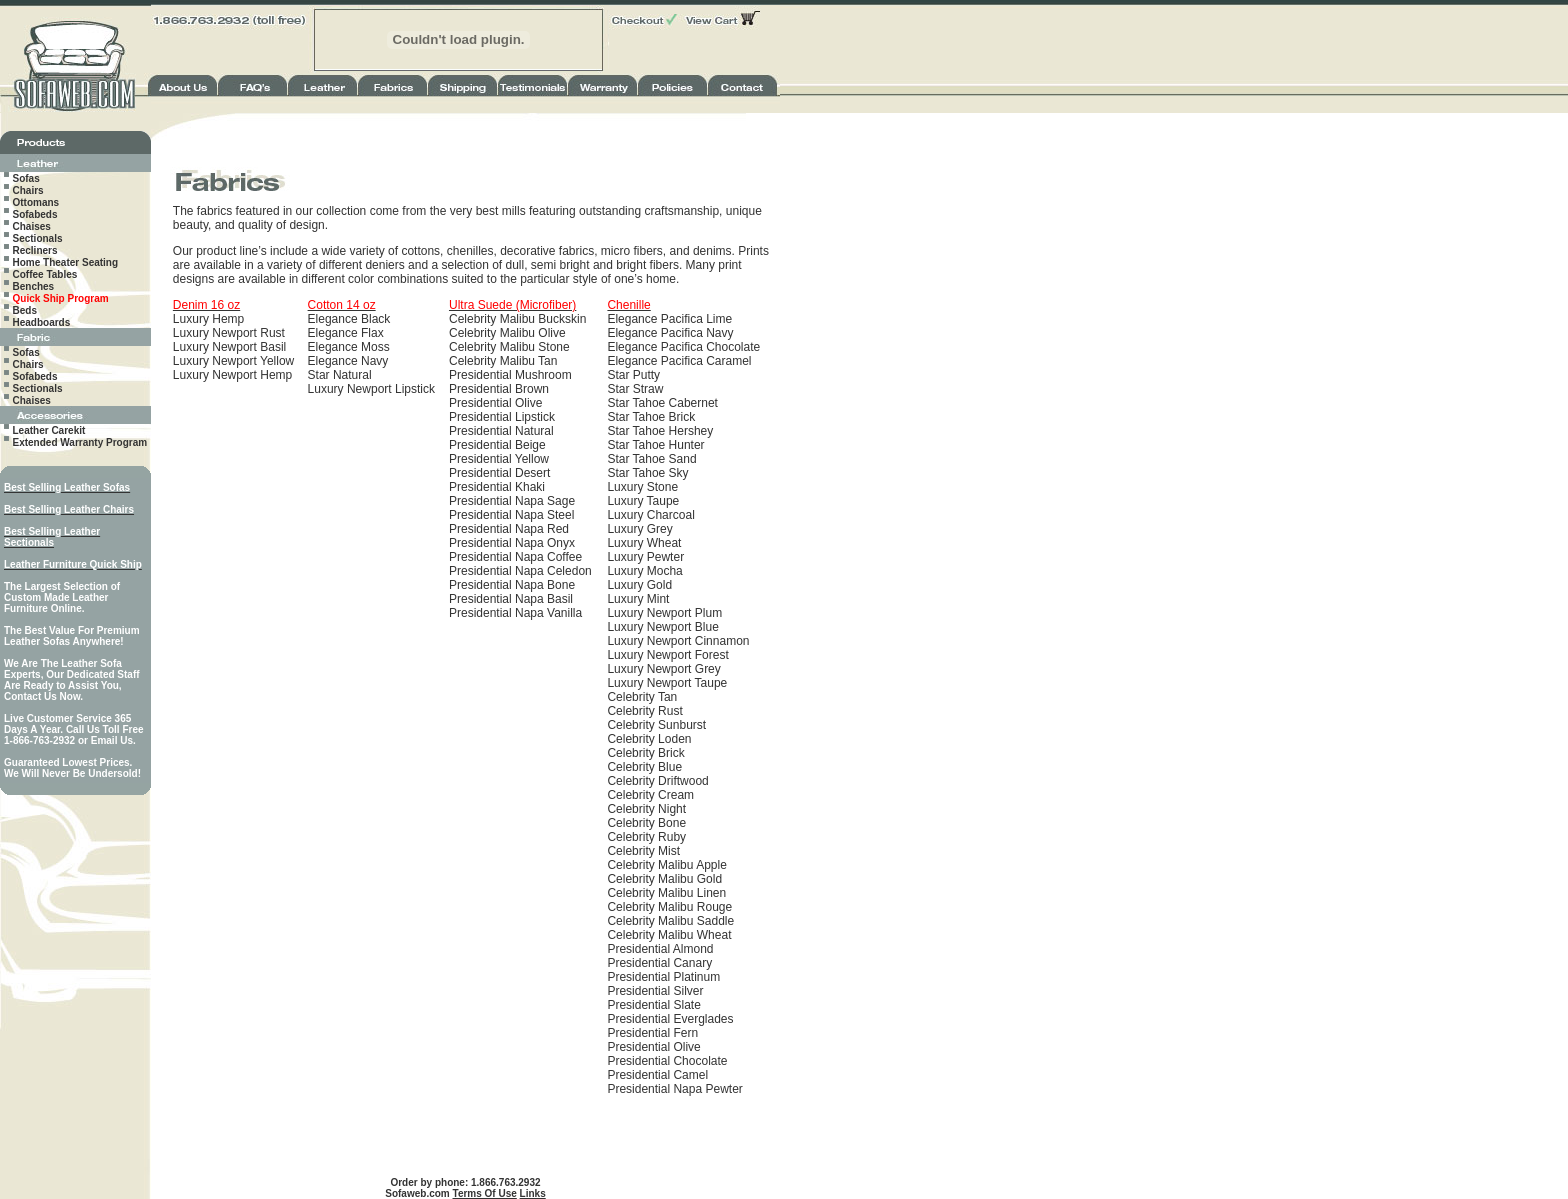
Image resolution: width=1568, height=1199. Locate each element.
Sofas (26, 178)
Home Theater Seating (66, 262)
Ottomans (36, 202)
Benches (34, 286)
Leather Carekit (49, 430)
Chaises (32, 226)
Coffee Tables (45, 274)
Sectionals (38, 238)
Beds (25, 310)
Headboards (42, 322)
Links (533, 1193)
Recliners (35, 250)
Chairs (28, 190)
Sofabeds (35, 214)
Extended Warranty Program (80, 442)
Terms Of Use (485, 1193)
